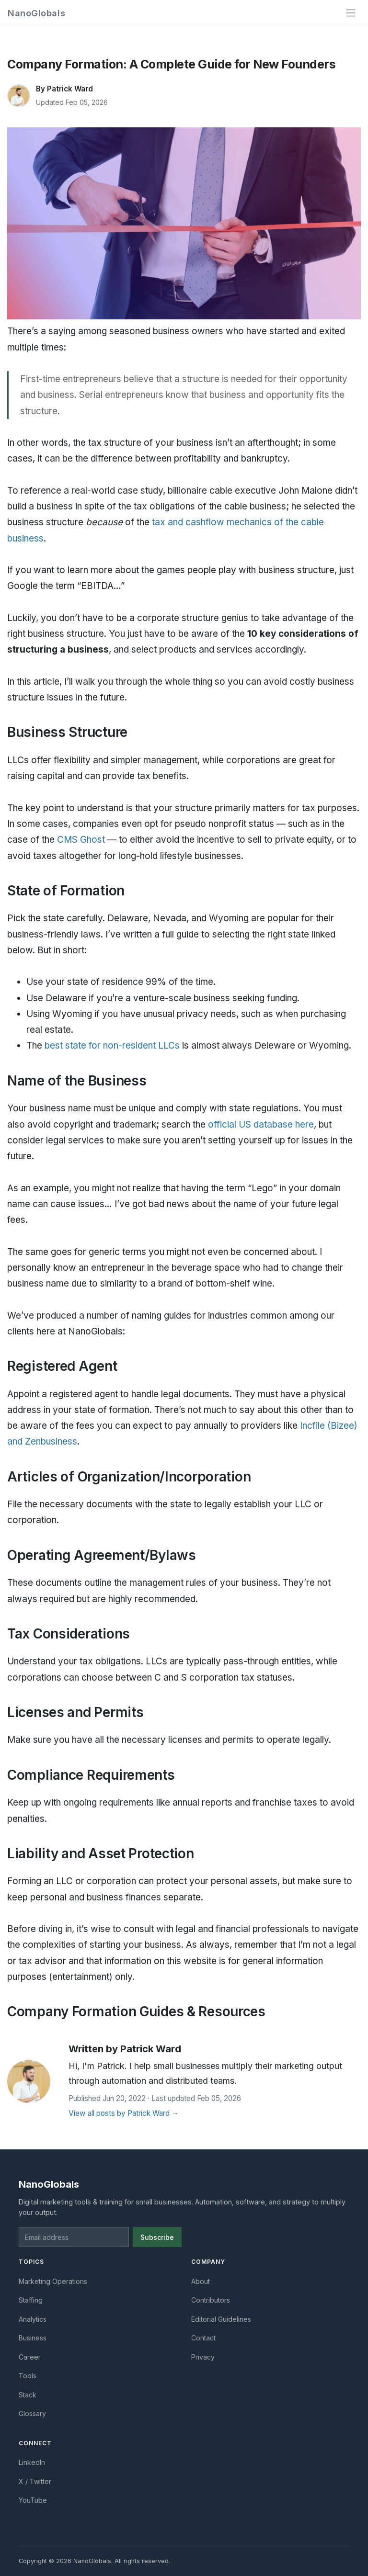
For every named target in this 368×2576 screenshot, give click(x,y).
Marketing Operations (53, 2281)
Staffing (31, 2300)
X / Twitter (35, 2481)
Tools (27, 2376)
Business (32, 2338)
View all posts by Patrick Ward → (124, 2113)
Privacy (203, 2357)
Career (30, 2357)
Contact (203, 2338)
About (200, 2281)
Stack (27, 2395)
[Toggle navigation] (350, 13)
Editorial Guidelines (221, 2319)
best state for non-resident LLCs (112, 1045)
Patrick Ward (70, 88)
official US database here (261, 1124)
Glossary (32, 2413)
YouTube (33, 2500)
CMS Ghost (81, 839)
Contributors (210, 2300)
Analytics (32, 2319)
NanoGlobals (36, 13)
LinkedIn (32, 2462)
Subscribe (157, 2237)
